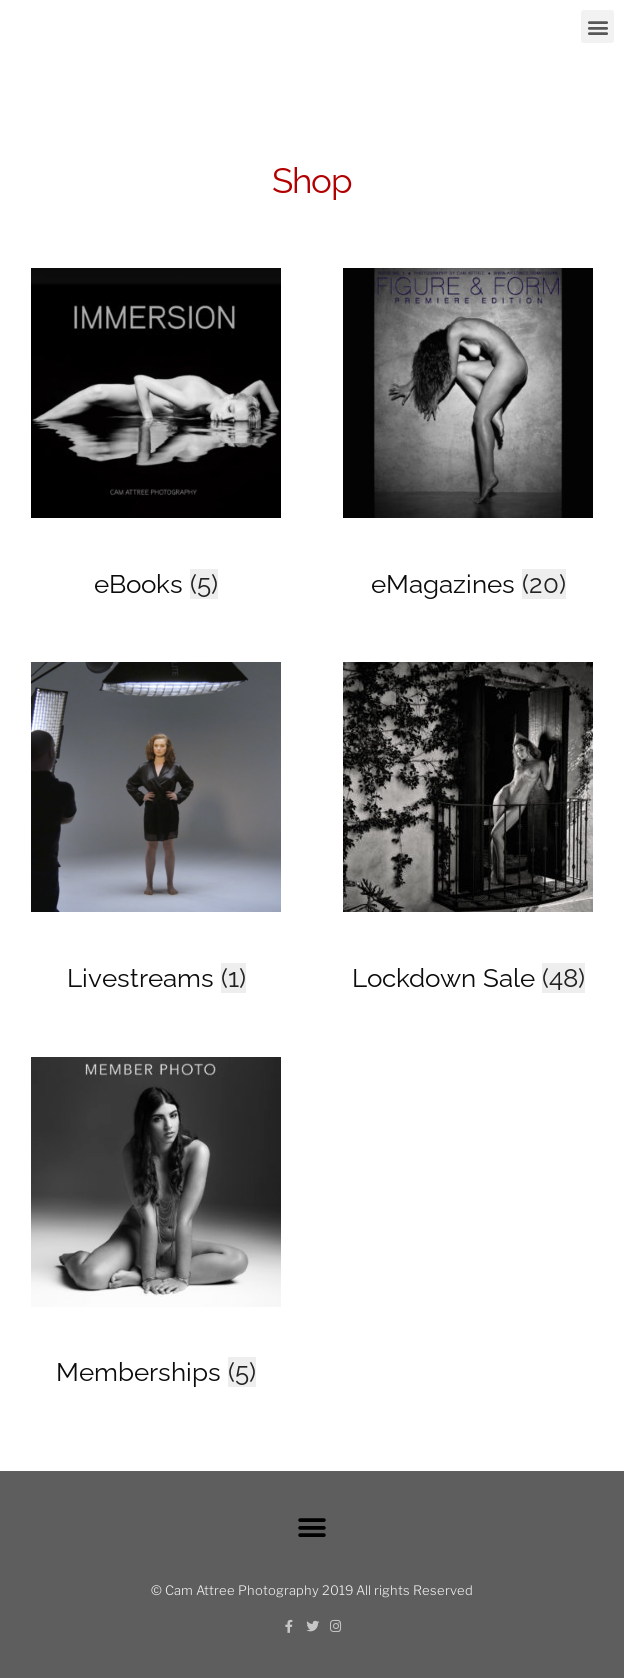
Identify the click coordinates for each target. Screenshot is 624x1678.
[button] (597, 26)
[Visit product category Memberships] (156, 1340)
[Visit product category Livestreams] (156, 945)
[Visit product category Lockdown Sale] (468, 945)
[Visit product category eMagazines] (468, 551)
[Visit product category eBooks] (156, 551)
